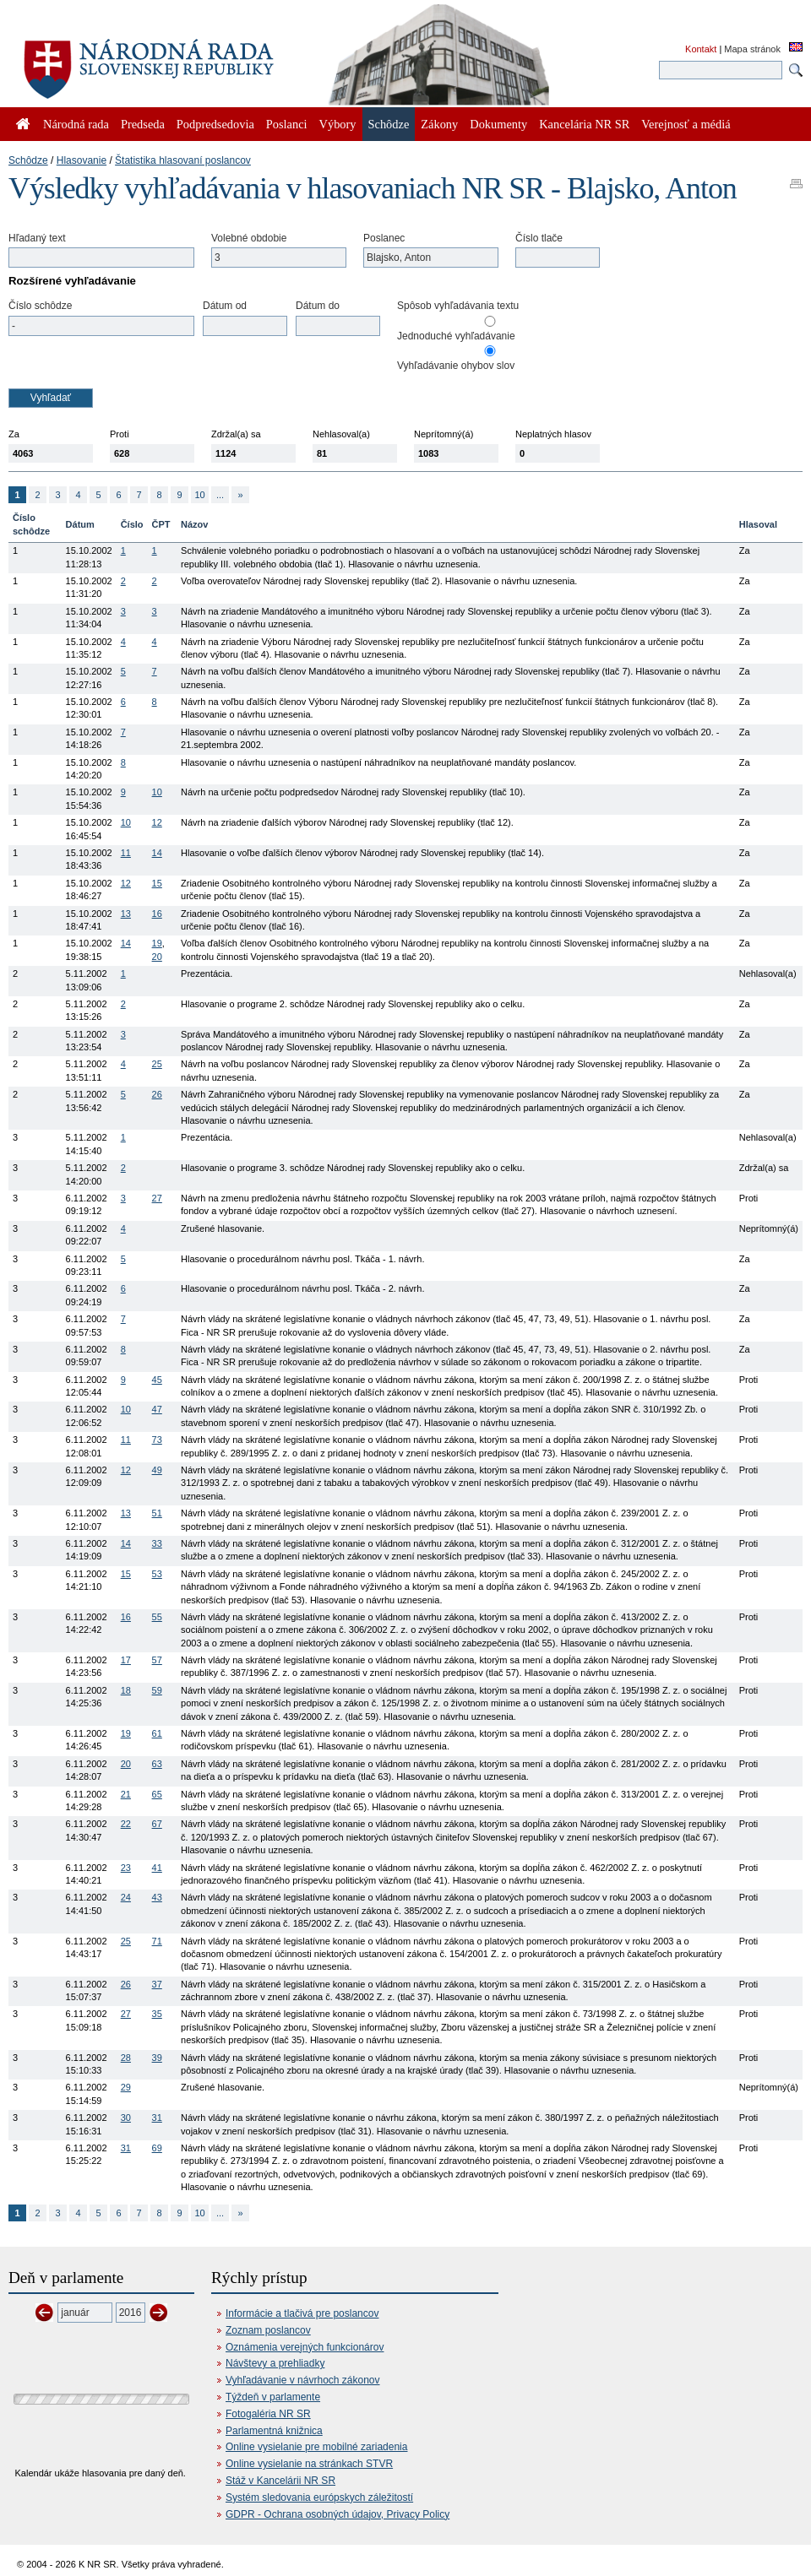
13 (126, 913)
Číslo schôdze (40, 306)
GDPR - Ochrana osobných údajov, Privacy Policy (337, 2514)
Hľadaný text (37, 238)
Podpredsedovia (215, 124)
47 (157, 1409)
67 (157, 1824)
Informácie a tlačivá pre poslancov (302, 2313)
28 (126, 2058)
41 (157, 1868)
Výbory (338, 124)
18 (126, 1690)
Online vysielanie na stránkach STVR (309, 2464)
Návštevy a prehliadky (275, 2363)
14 (157, 853)
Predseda (143, 124)
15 (157, 883)
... (220, 495)
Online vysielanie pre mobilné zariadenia (316, 2447)
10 (199, 495)
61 (157, 1733)
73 (157, 1439)
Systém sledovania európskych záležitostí (319, 2497)
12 (157, 822)
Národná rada (76, 124)
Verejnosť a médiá (685, 124)
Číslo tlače (539, 238)
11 (126, 853)
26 (157, 1094)
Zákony (439, 124)
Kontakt (700, 49)
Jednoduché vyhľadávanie (456, 336)
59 (157, 1690)
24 (126, 1897)
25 (157, 1064)
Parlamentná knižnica (274, 2431)
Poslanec (384, 238)
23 (126, 1868)
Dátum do (318, 306)
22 (126, 1824)
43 (157, 1897)
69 (157, 2148)
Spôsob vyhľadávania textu (458, 306)
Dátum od (225, 306)
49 (157, 1470)
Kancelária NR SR (584, 124)
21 (126, 1794)
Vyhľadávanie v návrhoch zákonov (303, 2380)
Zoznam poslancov (268, 2330)
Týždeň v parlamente (273, 2397)
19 (157, 943)
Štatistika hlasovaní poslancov (183, 160)
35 (157, 2014)
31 (157, 2117)
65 (157, 1794)
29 (126, 2087)
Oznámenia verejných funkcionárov (305, 2347)
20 (157, 957)
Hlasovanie (81, 160)
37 (157, 1984)
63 (157, 1764)
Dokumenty (498, 124)
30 (126, 2117)
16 (157, 913)
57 (157, 1660)
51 (157, 1513)
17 (126, 1660)
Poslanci (287, 124)
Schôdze (28, 160)
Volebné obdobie (248, 238)
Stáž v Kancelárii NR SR (280, 2481)
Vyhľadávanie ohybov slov (455, 365)
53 (157, 1574)
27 (157, 1198)
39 (157, 2058)
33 (157, 1543)
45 (157, 1380)
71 (157, 1941)
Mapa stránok (752, 49)
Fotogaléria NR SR (268, 2414)
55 (157, 1617)
